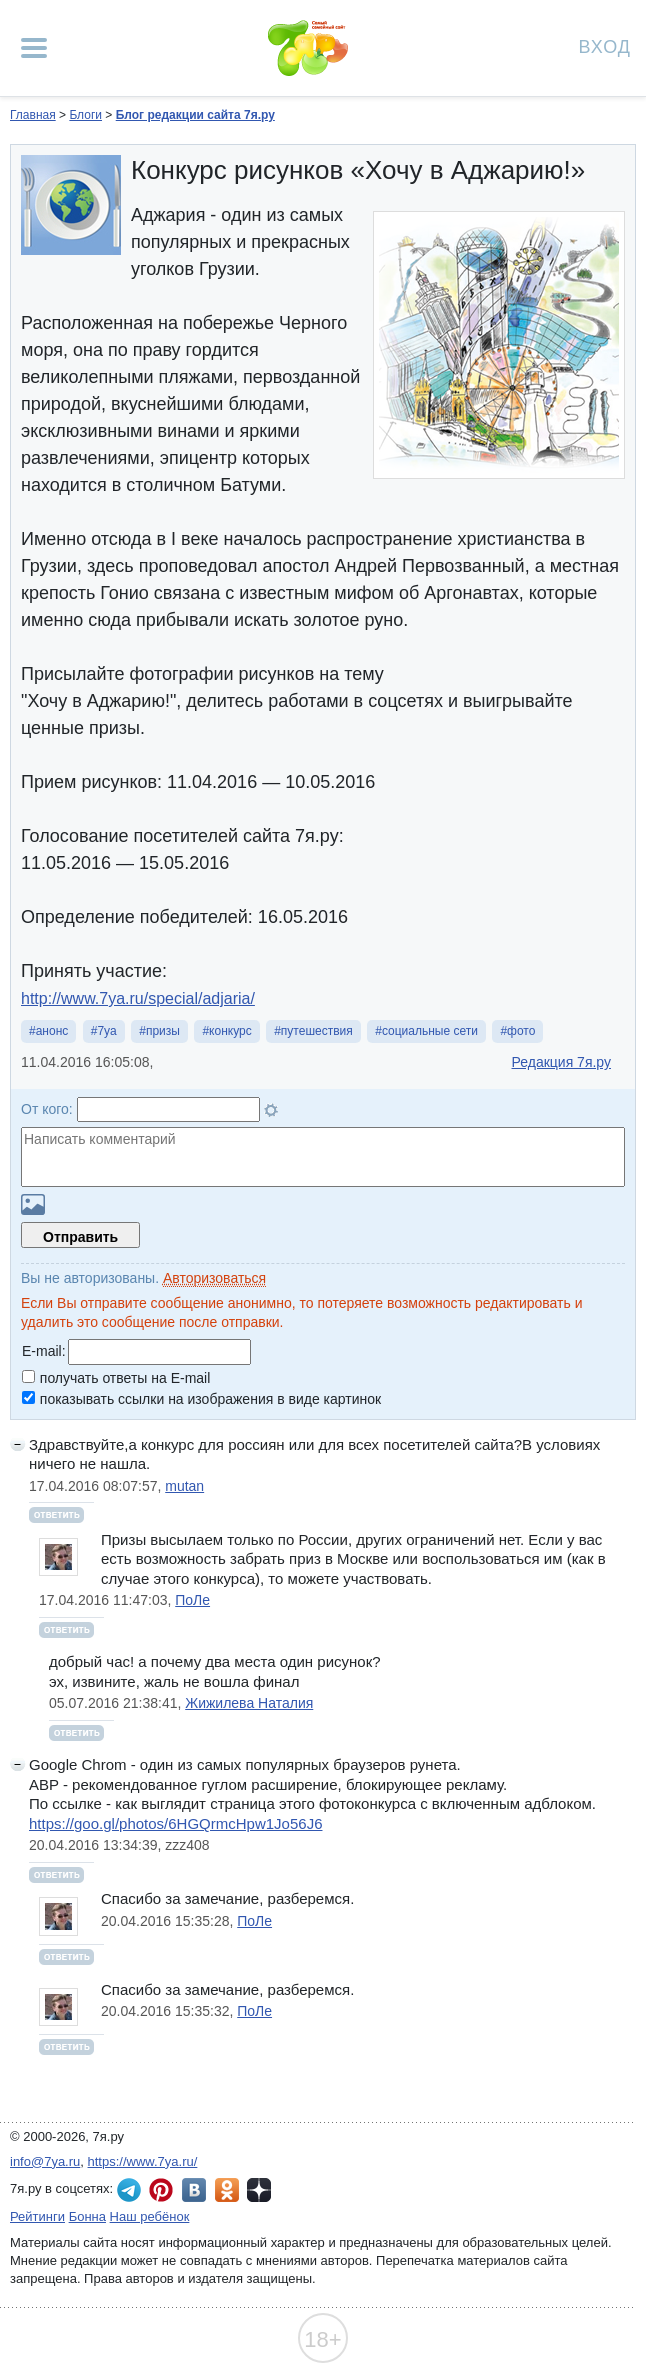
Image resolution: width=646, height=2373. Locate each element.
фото (521, 1031)
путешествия (317, 1031)
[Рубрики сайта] (34, 48)
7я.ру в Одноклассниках (227, 2190)
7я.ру (259, 2190)
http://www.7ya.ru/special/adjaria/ (138, 998)
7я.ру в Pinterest (161, 2190)
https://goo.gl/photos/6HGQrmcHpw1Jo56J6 (175, 1823)
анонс (52, 1031)
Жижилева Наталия (249, 1703)
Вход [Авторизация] (605, 45)
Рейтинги (37, 2216)
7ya (106, 1031)
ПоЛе (192, 1600)
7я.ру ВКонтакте (194, 2190)
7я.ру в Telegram (129, 2190)
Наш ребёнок (150, 2216)
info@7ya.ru (45, 2161)
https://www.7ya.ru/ (143, 2161)
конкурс (230, 1031)
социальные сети (430, 1031)
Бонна (87, 2216)
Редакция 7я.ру (561, 1062)
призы (163, 1031)
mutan (184, 1486)
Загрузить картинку (33, 1204)
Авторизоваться (214, 1278)
